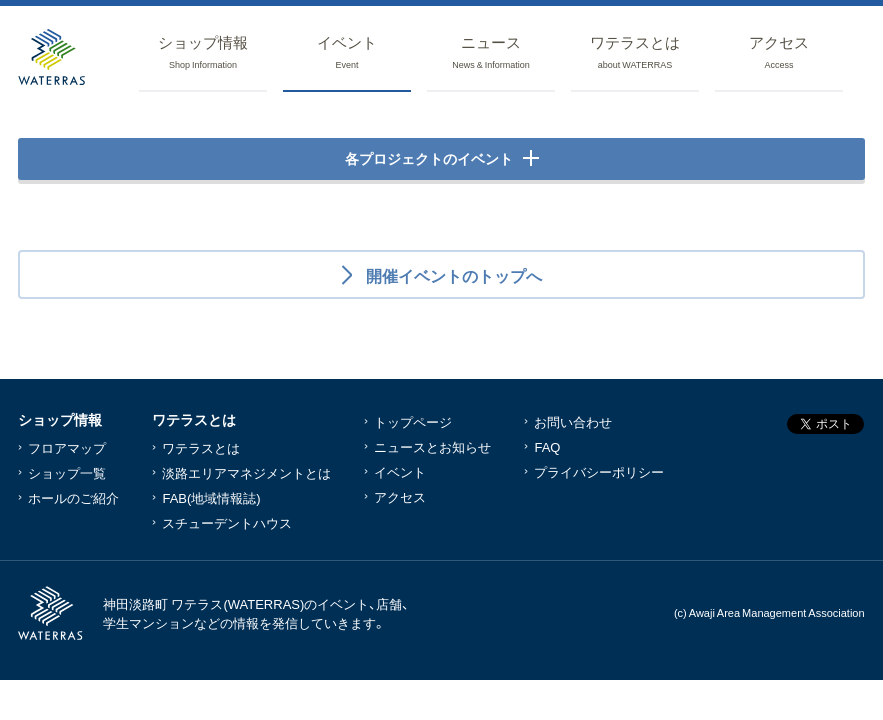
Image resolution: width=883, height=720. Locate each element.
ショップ (203, 53)
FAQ (547, 446)
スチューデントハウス (227, 522)
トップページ (413, 421)
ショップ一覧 (67, 472)
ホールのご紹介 (73, 497)
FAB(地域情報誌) (211, 497)
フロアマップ (67, 447)
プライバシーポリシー (599, 471)
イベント (347, 53)
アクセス (779, 53)
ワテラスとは (201, 447)
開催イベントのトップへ (452, 275)
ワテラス (635, 53)
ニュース (491, 53)
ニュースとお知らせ (432, 446)
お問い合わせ (573, 421)
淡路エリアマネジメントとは (246, 472)
